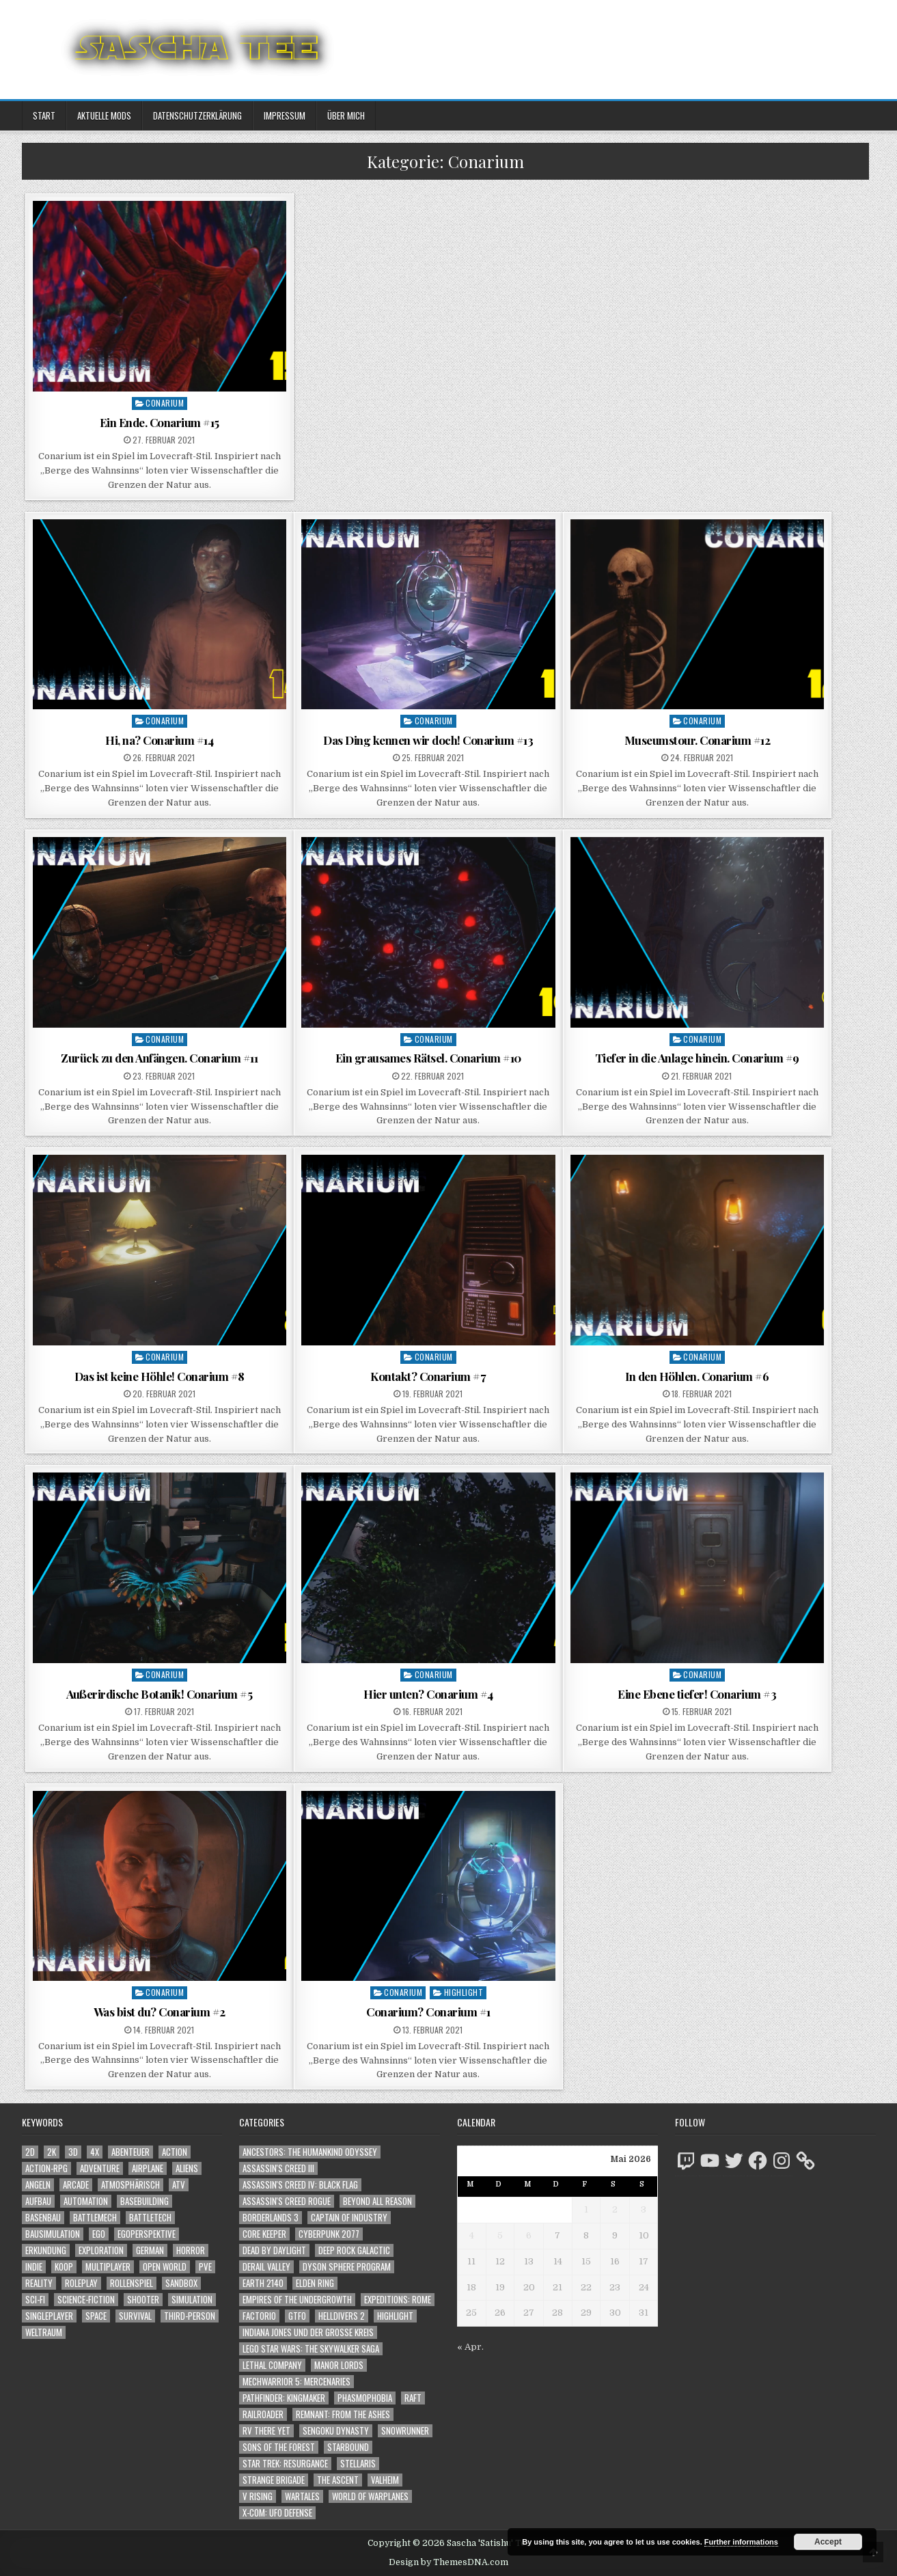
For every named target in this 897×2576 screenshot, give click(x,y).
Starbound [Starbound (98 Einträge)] (348, 2447)
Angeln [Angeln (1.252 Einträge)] (38, 2184)
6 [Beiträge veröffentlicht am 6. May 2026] (529, 2235)
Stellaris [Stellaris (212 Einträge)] (358, 2463)
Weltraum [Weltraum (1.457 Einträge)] (43, 2332)
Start (44, 115)
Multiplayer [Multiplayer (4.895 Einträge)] (107, 2266)
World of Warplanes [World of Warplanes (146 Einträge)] (370, 2496)
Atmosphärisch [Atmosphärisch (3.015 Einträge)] (130, 2184)
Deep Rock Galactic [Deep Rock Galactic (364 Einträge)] (354, 2250)
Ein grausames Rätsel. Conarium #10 (428, 1057)
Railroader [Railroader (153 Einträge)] (263, 2414)
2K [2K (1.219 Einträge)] (51, 2152)
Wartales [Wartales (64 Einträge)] (302, 2496)
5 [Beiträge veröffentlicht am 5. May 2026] (500, 2235)
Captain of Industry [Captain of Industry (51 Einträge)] (349, 2217)
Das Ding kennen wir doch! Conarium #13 (428, 740)
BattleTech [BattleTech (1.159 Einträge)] (150, 2217)
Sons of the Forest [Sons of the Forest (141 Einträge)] (279, 2447)
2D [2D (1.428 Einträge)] (30, 2152)
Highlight (464, 1992)
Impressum (284, 115)
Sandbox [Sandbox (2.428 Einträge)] (181, 2283)
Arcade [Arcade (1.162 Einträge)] (76, 2184)
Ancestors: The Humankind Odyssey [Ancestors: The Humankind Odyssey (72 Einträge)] (310, 2152)
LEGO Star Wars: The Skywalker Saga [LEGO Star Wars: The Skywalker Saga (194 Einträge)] (311, 2348)
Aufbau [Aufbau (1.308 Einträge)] (38, 2201)
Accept (828, 2542)
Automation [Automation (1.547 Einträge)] (86, 2201)
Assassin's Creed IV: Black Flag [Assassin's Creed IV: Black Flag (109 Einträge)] (300, 2184)
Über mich (346, 115)
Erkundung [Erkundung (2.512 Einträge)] (45, 2250)
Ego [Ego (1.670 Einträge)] (98, 2234)
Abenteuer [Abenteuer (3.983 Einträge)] (130, 2152)
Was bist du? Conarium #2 (159, 2011)
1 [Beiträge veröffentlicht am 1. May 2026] (586, 2209)
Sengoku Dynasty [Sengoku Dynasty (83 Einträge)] (336, 2430)
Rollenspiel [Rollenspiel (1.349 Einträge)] (131, 2283)
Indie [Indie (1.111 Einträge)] (33, 2266)
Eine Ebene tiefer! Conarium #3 (697, 1693)
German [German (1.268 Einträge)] (150, 2250)
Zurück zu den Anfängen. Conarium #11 (159, 1057)
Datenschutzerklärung (197, 115)
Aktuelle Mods (104, 115)
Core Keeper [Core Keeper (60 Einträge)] (264, 2234)
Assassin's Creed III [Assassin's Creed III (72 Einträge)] (278, 2168)
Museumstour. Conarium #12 (697, 740)
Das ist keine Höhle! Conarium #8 (159, 1376)
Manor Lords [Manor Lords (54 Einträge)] (338, 2365)
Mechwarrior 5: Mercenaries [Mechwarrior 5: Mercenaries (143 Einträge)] (296, 2381)
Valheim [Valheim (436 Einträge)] (385, 2480)
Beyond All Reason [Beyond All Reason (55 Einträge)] (377, 2201)
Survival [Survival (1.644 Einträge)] (135, 2316)
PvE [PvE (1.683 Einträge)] (205, 2266)
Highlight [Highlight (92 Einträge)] (395, 2316)
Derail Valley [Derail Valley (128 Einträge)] (266, 2266)
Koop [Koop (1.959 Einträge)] (64, 2266)
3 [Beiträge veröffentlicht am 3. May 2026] (643, 2209)
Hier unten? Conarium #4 (428, 1693)
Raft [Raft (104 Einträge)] (413, 2398)
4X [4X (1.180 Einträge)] (94, 2152)
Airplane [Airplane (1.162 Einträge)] (147, 2168)
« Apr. (470, 2347)
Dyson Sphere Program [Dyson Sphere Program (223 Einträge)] (347, 2266)
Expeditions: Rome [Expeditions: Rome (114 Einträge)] (397, 2299)
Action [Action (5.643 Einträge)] (174, 2152)
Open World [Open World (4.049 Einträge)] (165, 2266)
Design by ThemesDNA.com (448, 2562)
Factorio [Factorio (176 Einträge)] (259, 2316)
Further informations (741, 2542)
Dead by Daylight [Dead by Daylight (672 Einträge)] (274, 2250)
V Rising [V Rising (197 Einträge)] (258, 2496)
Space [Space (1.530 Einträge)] (96, 2316)
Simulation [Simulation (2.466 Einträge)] (191, 2299)
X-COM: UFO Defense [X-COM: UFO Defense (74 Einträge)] (277, 2512)
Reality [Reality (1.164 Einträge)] (39, 2283)
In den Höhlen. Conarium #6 (697, 1376)
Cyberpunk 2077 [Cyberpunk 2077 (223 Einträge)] (329, 2234)
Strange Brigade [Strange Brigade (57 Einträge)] (274, 2480)
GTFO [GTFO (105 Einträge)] (297, 2316)
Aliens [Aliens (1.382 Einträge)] (187, 2168)
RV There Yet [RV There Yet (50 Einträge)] (266, 2430)
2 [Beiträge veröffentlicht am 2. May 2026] (615, 2209)
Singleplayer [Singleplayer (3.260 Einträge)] (49, 2316)
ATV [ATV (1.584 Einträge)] (178, 2184)
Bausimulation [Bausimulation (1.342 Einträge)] (52, 2234)
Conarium (165, 403)
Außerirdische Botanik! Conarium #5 (159, 1693)
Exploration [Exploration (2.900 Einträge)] (101, 2250)
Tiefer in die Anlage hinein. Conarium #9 (697, 1057)
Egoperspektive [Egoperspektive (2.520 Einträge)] (147, 2234)
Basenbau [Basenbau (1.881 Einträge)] (43, 2217)
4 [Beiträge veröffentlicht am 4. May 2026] (471, 2235)
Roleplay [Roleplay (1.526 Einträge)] (81, 2283)
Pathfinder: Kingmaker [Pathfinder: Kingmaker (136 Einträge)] (284, 2398)
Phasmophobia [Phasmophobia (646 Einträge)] (364, 2398)
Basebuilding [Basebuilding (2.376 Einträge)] (144, 2201)
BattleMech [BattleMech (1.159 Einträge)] (95, 2217)
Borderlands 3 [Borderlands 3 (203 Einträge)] (271, 2217)
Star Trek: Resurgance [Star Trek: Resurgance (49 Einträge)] (285, 2463)
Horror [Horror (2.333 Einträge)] (190, 2250)
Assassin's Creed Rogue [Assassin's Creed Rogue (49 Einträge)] (287, 2201)
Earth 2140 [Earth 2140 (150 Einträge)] (263, 2283)
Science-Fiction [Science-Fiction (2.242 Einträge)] (86, 2299)
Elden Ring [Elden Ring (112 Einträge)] (315, 2283)
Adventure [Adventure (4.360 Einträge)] (100, 2168)
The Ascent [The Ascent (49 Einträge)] (338, 2480)
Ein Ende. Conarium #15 (159, 422)
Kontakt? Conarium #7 (428, 1376)
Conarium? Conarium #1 (428, 2011)
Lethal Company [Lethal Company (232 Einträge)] (272, 2365)
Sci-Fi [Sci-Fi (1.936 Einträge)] (35, 2299)
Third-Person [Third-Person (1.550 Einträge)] (189, 2316)
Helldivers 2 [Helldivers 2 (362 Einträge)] (341, 2316)
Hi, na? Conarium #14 (159, 740)
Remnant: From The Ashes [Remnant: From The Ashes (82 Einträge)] (343, 2414)
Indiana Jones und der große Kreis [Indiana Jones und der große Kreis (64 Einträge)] (308, 2332)
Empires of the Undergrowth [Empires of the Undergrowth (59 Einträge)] (297, 2299)
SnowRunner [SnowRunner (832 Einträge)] (405, 2430)
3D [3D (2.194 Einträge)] (73, 2152)
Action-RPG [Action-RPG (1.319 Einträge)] (46, 2168)
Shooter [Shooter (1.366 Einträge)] (143, 2299)
